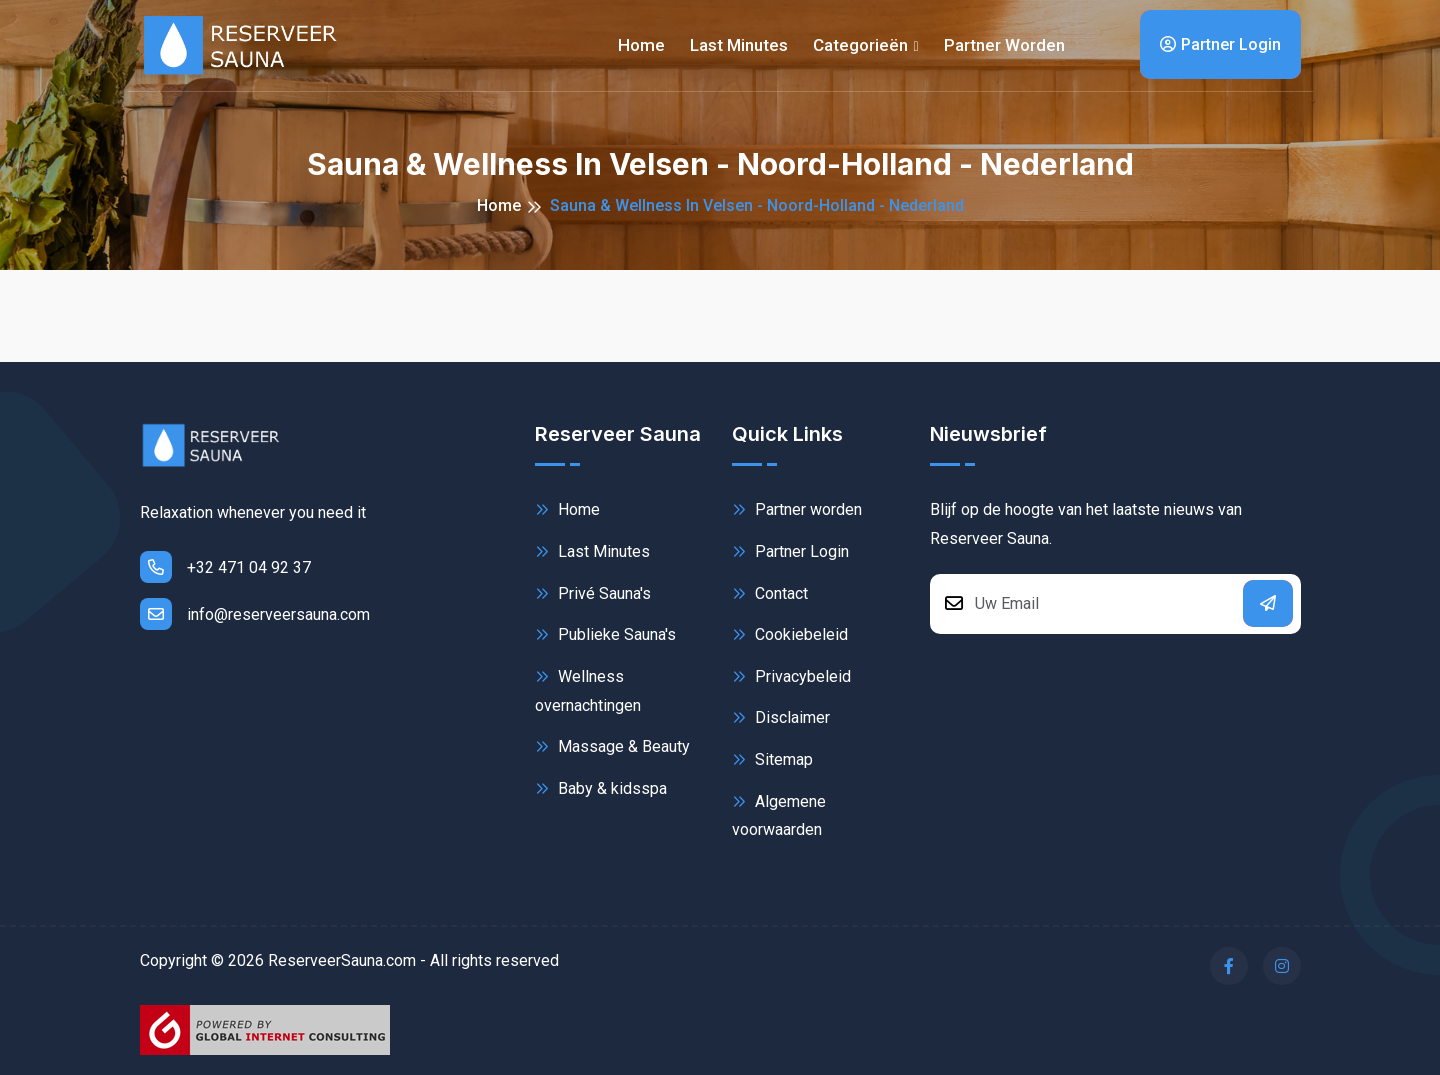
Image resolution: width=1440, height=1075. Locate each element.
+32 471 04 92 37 (225, 567)
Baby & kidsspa (601, 788)
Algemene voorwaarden (779, 814)
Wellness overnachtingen (588, 689)
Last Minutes (592, 551)
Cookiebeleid (790, 634)
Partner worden (1004, 45)
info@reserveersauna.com (255, 614)
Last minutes (739, 45)
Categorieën (860, 45)
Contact (770, 593)
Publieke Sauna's (605, 634)
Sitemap (772, 759)
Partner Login (1220, 44)
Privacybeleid (791, 676)
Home (641, 45)
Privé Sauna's (593, 593)
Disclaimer (781, 717)
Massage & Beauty (612, 746)
